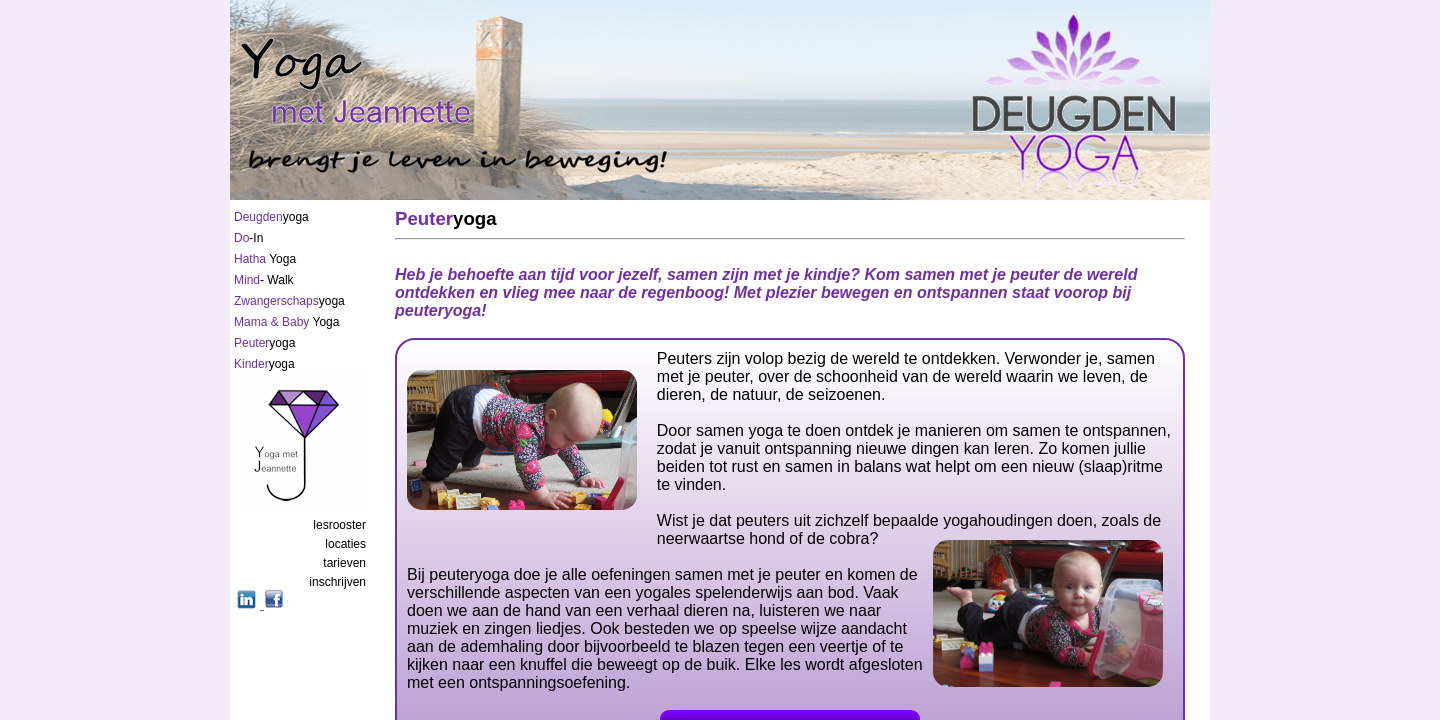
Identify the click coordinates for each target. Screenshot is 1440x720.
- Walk (264, 280)
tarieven (344, 563)
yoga (271, 217)
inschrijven (337, 582)
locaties (345, 544)
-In (248, 238)
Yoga (265, 259)
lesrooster (339, 525)
